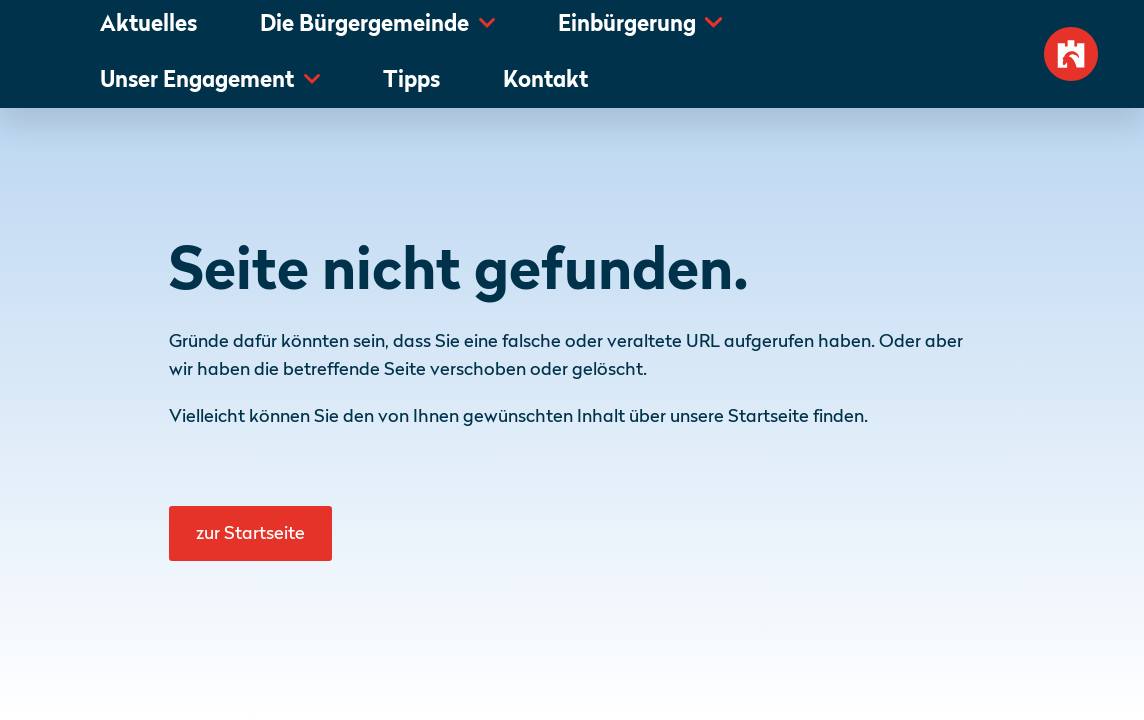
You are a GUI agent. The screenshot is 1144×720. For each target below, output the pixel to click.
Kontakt (545, 81)
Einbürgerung (627, 25)
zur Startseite (250, 534)
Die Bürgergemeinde (364, 25)
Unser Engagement (197, 81)
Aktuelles (148, 25)
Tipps (411, 81)
